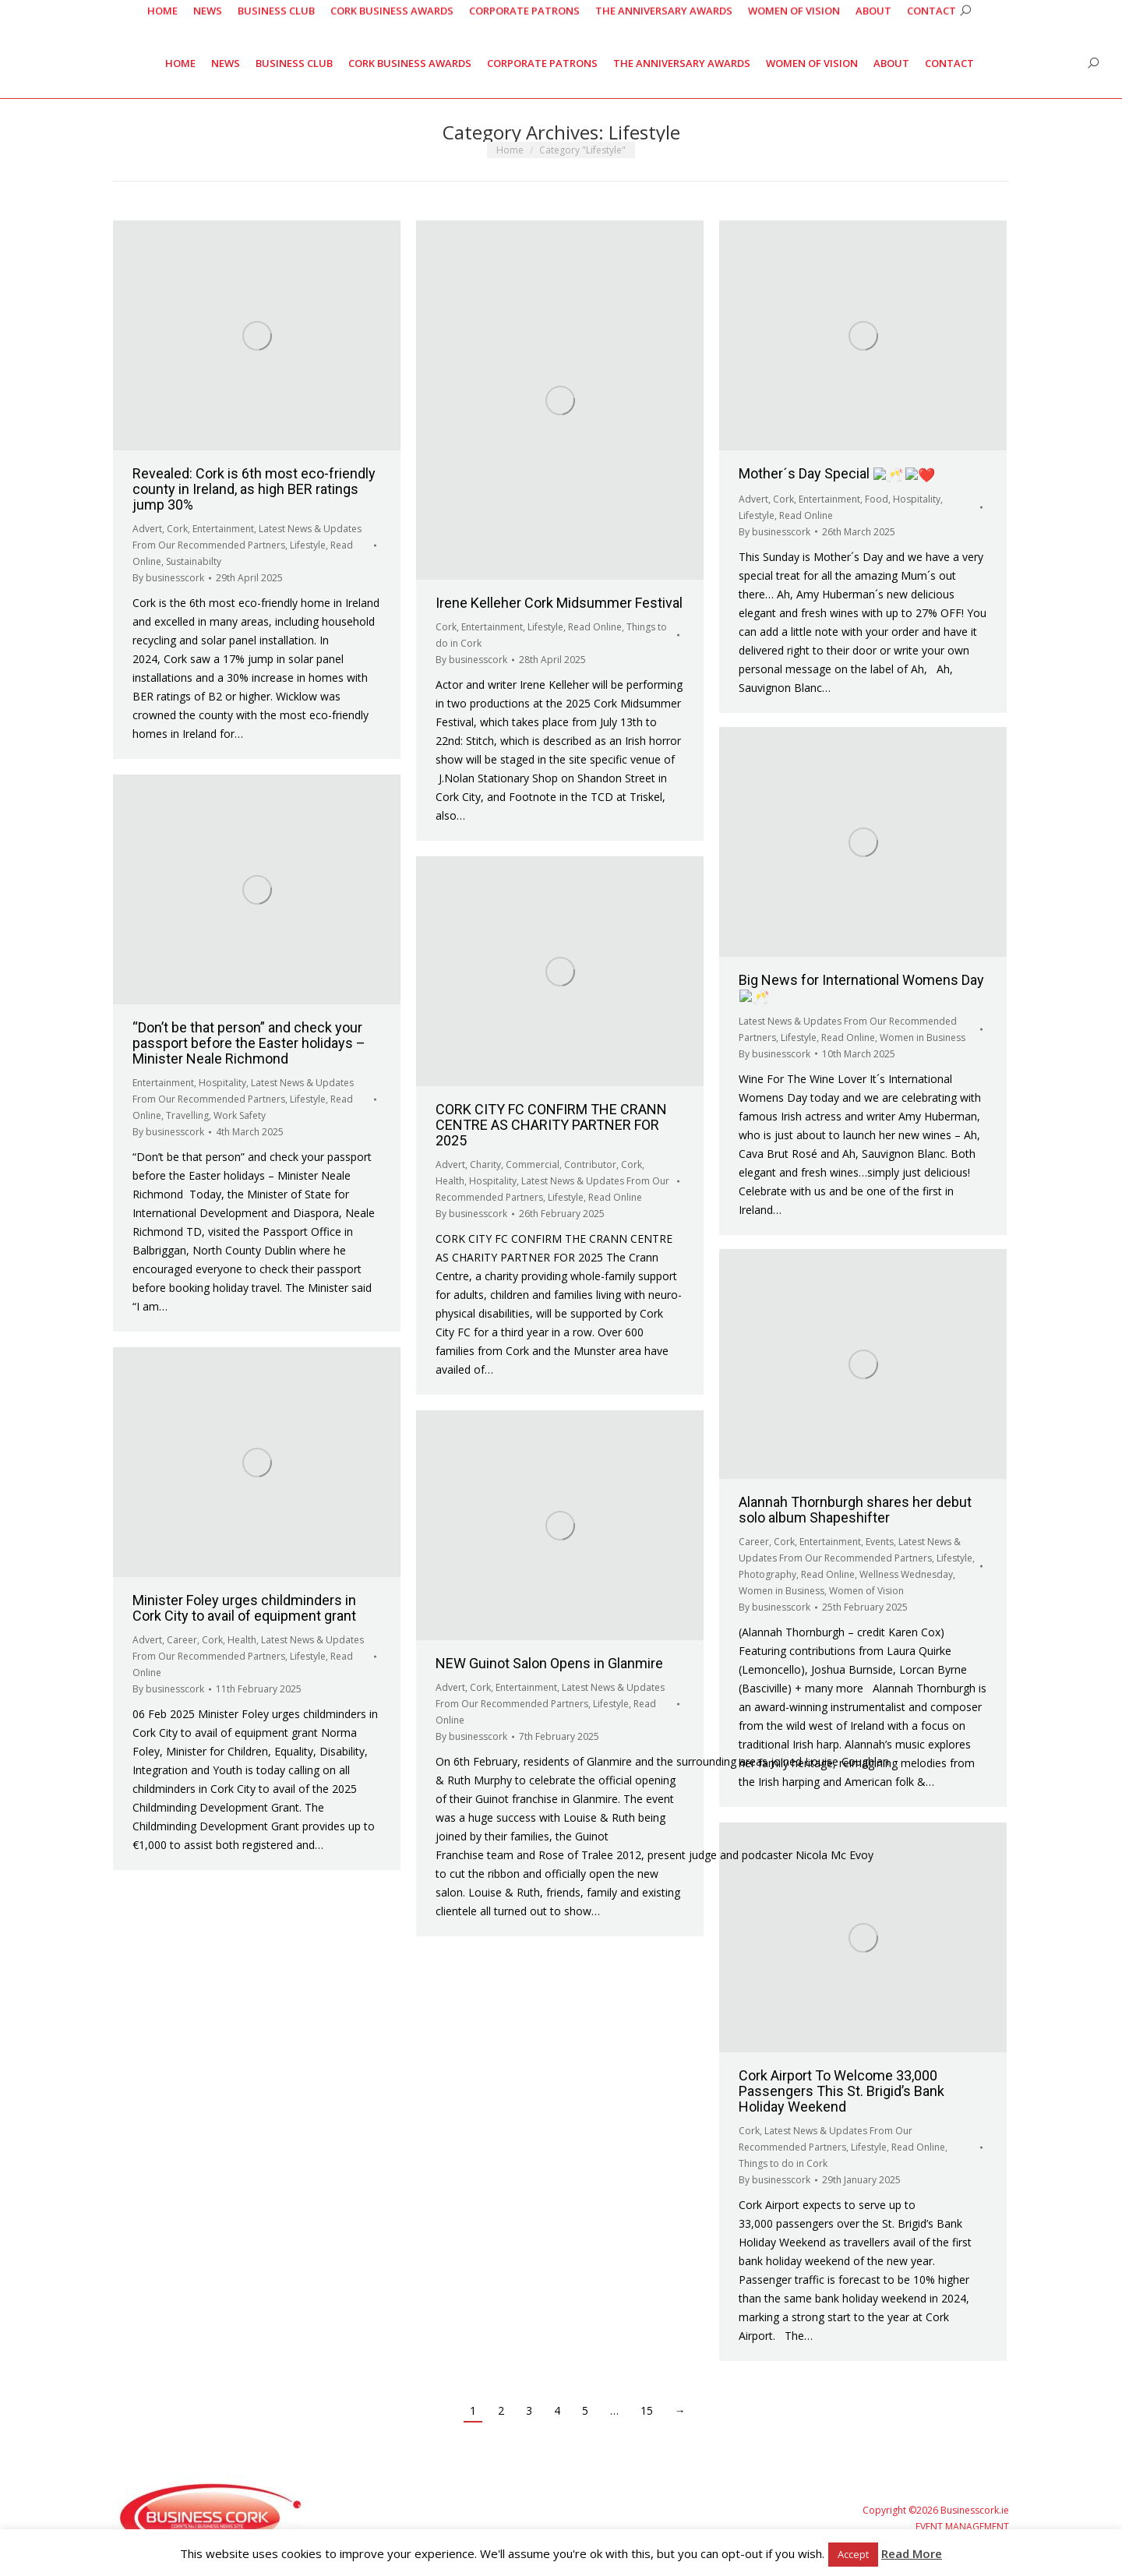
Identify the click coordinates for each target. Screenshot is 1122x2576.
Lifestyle (308, 545)
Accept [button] (853, 2554)
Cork (177, 528)
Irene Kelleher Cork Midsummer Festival (559, 603)
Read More (911, 2553)
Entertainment (223, 528)
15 (646, 2410)
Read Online (595, 626)
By (168, 577)
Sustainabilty (193, 561)
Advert (147, 528)
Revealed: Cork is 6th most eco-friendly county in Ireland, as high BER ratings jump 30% (254, 489)
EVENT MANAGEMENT (962, 2526)
